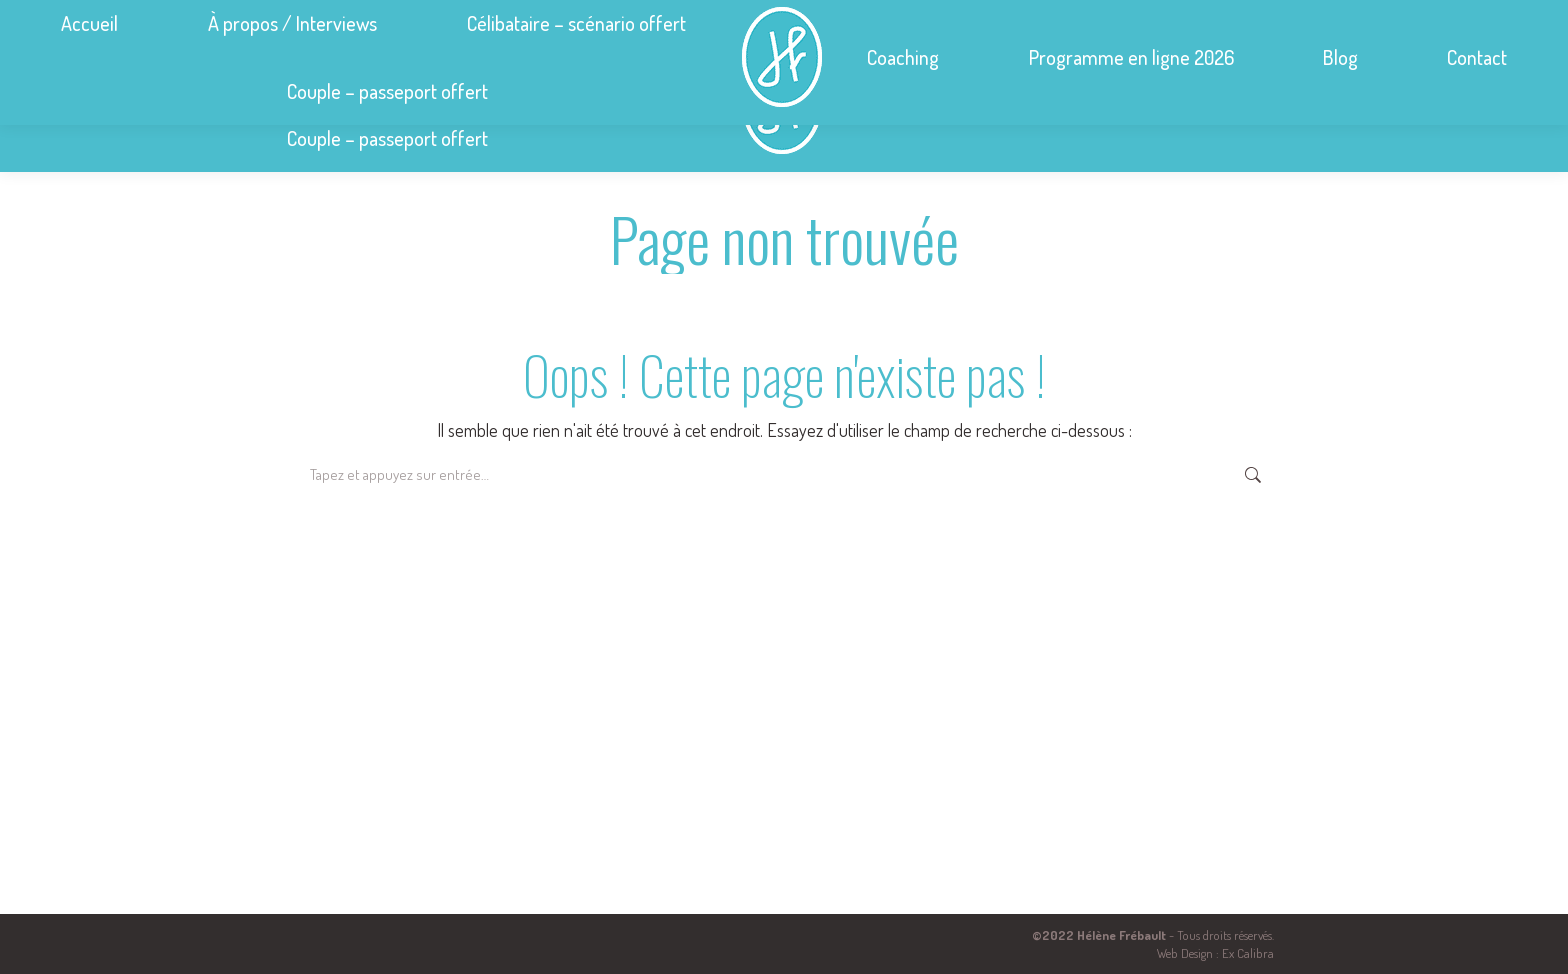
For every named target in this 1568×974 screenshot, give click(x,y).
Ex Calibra (1248, 953)
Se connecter (1466, 18)
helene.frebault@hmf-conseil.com (1202, 18)
